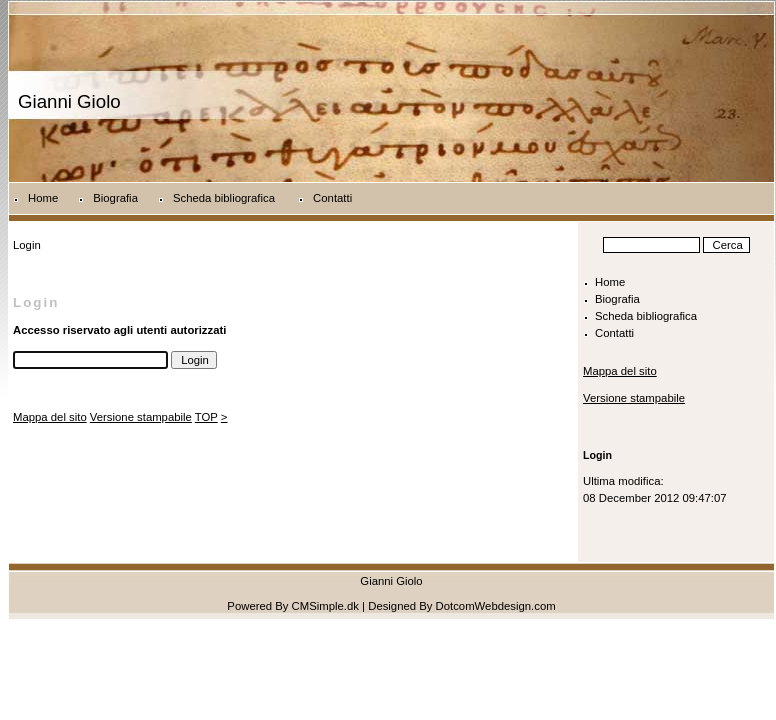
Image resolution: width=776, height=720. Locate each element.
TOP (206, 417)
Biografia (115, 198)
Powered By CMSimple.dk (293, 606)
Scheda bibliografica (225, 198)
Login (597, 455)
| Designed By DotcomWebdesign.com (459, 606)
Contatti (332, 198)
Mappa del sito (50, 417)
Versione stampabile (141, 417)
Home (43, 198)
